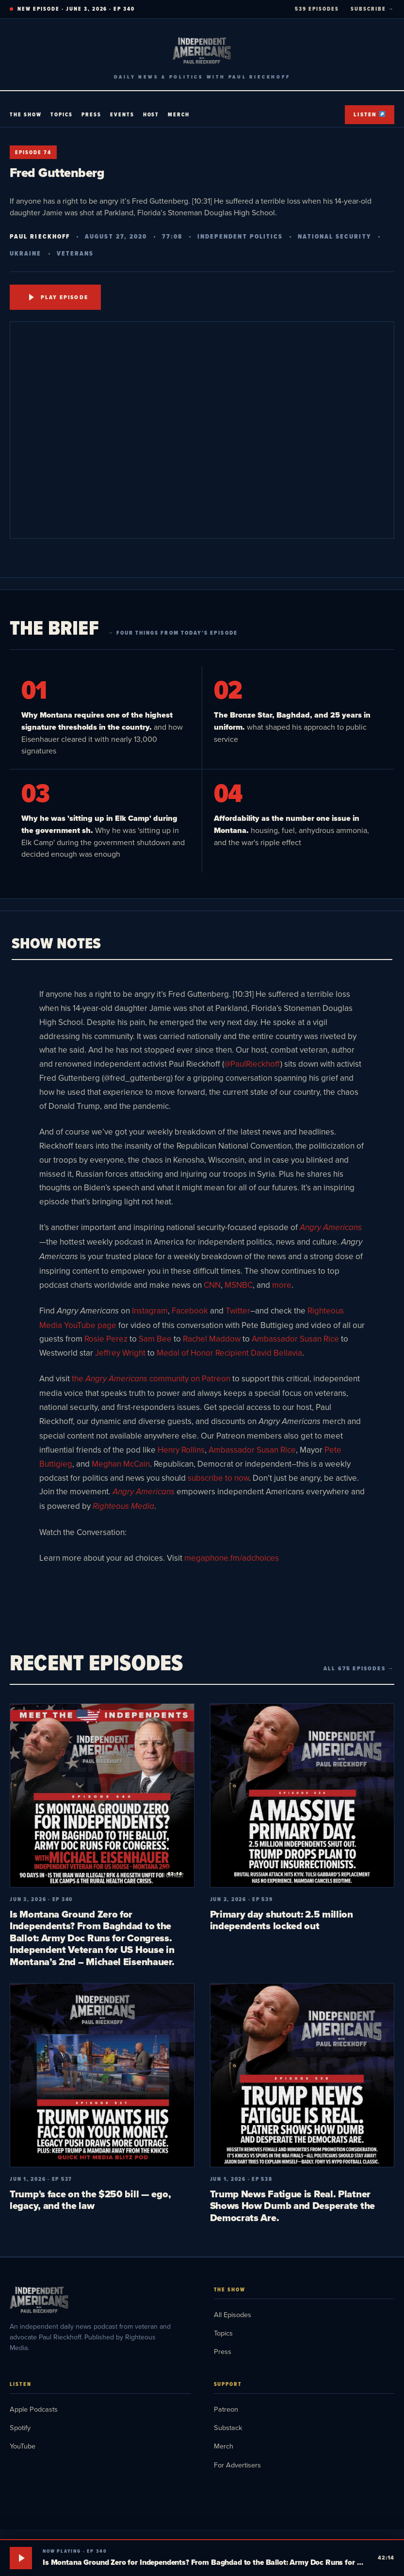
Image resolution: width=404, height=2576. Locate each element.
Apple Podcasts (34, 2409)
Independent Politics (240, 236)
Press (91, 114)
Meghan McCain (121, 1464)
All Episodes (232, 2314)
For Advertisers (237, 2465)
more (281, 1285)
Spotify (20, 2427)
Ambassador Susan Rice (295, 1338)
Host (151, 114)
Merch (179, 114)
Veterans (75, 253)
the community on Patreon (151, 1378)
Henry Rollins (181, 1450)
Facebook (190, 1310)
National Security (334, 236)
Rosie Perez (106, 1338)
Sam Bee (155, 1338)
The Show (26, 114)
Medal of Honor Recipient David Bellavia (229, 1353)
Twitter (238, 1310)
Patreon (226, 2409)
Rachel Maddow (212, 1338)
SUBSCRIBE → (372, 9)
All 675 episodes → (358, 1668)
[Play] (21, 2558)
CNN (212, 1285)
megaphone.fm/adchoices (231, 1558)
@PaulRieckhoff (252, 1064)
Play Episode (58, 297)
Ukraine (26, 253)
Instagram (150, 1310)
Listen (369, 114)
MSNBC (239, 1285)
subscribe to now (218, 1478)
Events (122, 114)
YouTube (22, 2446)
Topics (61, 114)
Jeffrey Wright (120, 1353)
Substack (228, 2427)
